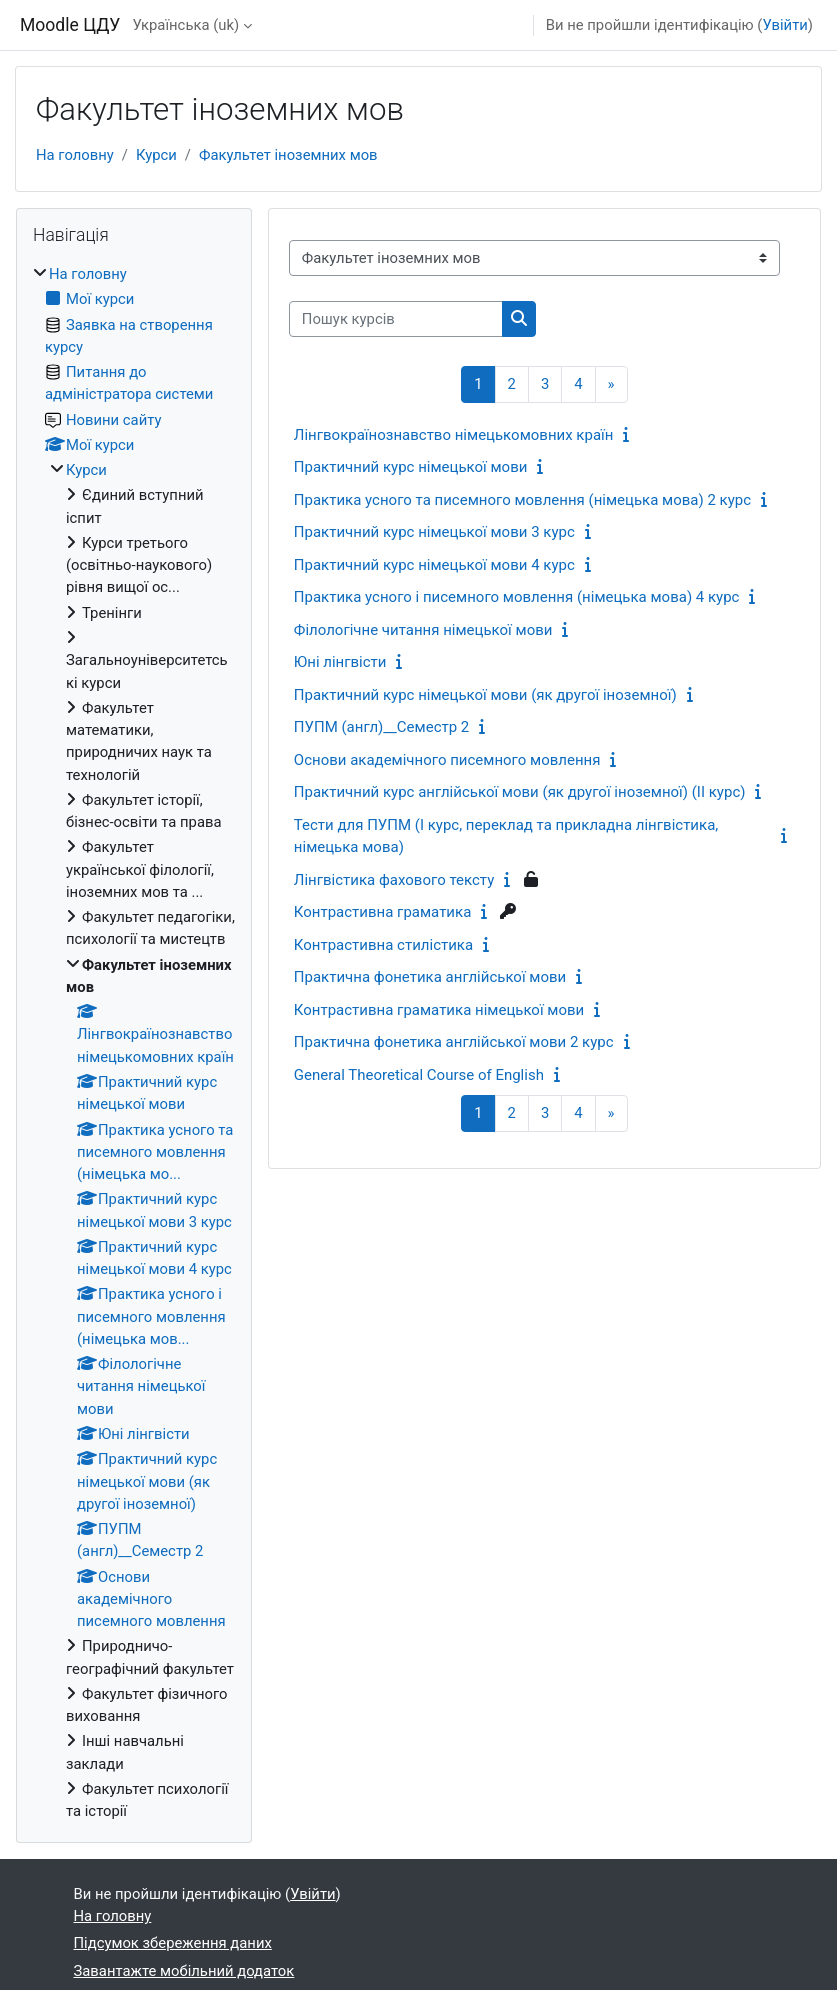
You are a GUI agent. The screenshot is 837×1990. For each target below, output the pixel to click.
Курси (156, 155)
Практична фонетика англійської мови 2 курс (454, 1042)
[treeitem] (134, 1043)
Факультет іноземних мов (288, 155)
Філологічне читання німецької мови (423, 630)
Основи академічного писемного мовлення (447, 760)
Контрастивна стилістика (383, 945)
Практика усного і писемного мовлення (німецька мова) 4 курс (517, 597)
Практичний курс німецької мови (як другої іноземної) (485, 695)
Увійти (784, 25)
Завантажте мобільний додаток (184, 1971)
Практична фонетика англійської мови (430, 977)
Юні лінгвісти (340, 662)
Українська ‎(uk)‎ (185, 25)
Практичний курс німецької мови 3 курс (434, 532)
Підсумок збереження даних (173, 1943)
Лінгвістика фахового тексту (394, 880)
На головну (75, 155)
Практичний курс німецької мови (411, 467)
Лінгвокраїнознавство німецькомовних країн (454, 435)
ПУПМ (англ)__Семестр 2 (381, 727)
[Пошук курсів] (396, 319)
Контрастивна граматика (382, 912)
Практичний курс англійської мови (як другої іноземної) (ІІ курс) (520, 792)
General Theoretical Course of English (419, 1075)
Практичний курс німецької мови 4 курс (434, 565)
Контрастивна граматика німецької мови (439, 1010)
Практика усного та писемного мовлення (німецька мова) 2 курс (522, 500)
